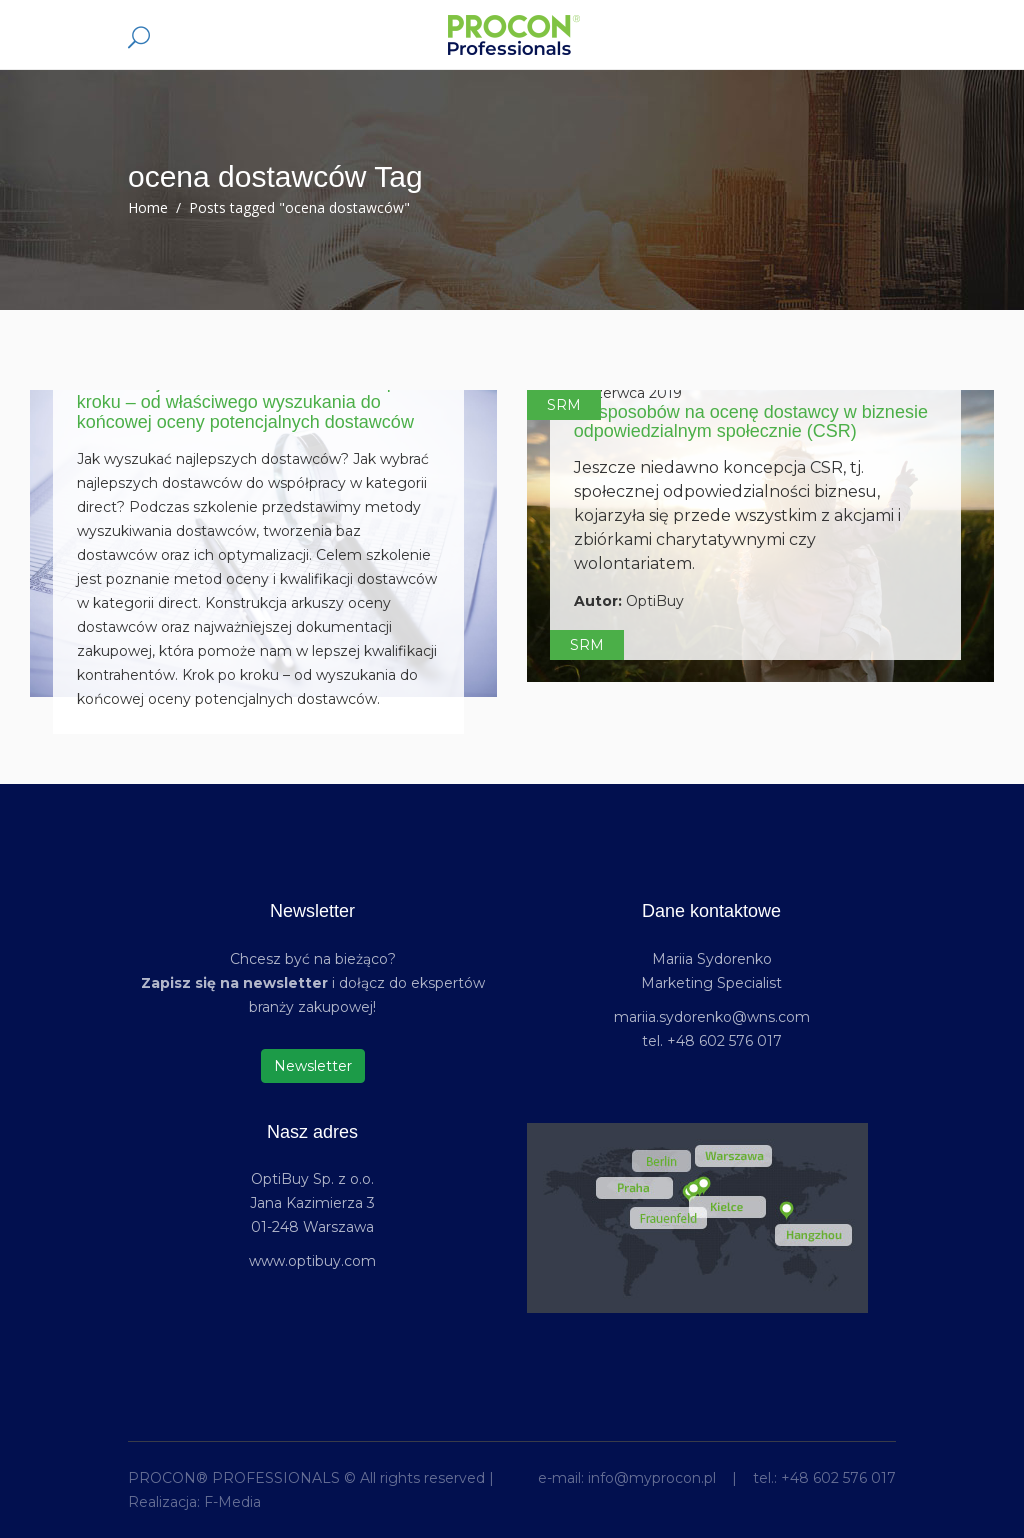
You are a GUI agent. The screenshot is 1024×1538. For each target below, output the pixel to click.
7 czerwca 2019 (628, 393)
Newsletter (313, 1066)
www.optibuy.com (312, 1261)
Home (148, 207)
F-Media (232, 1502)
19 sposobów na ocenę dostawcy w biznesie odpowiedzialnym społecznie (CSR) (751, 422)
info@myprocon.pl (652, 1478)
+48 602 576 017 (838, 1478)
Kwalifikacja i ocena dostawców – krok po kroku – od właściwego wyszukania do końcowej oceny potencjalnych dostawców (245, 402)
